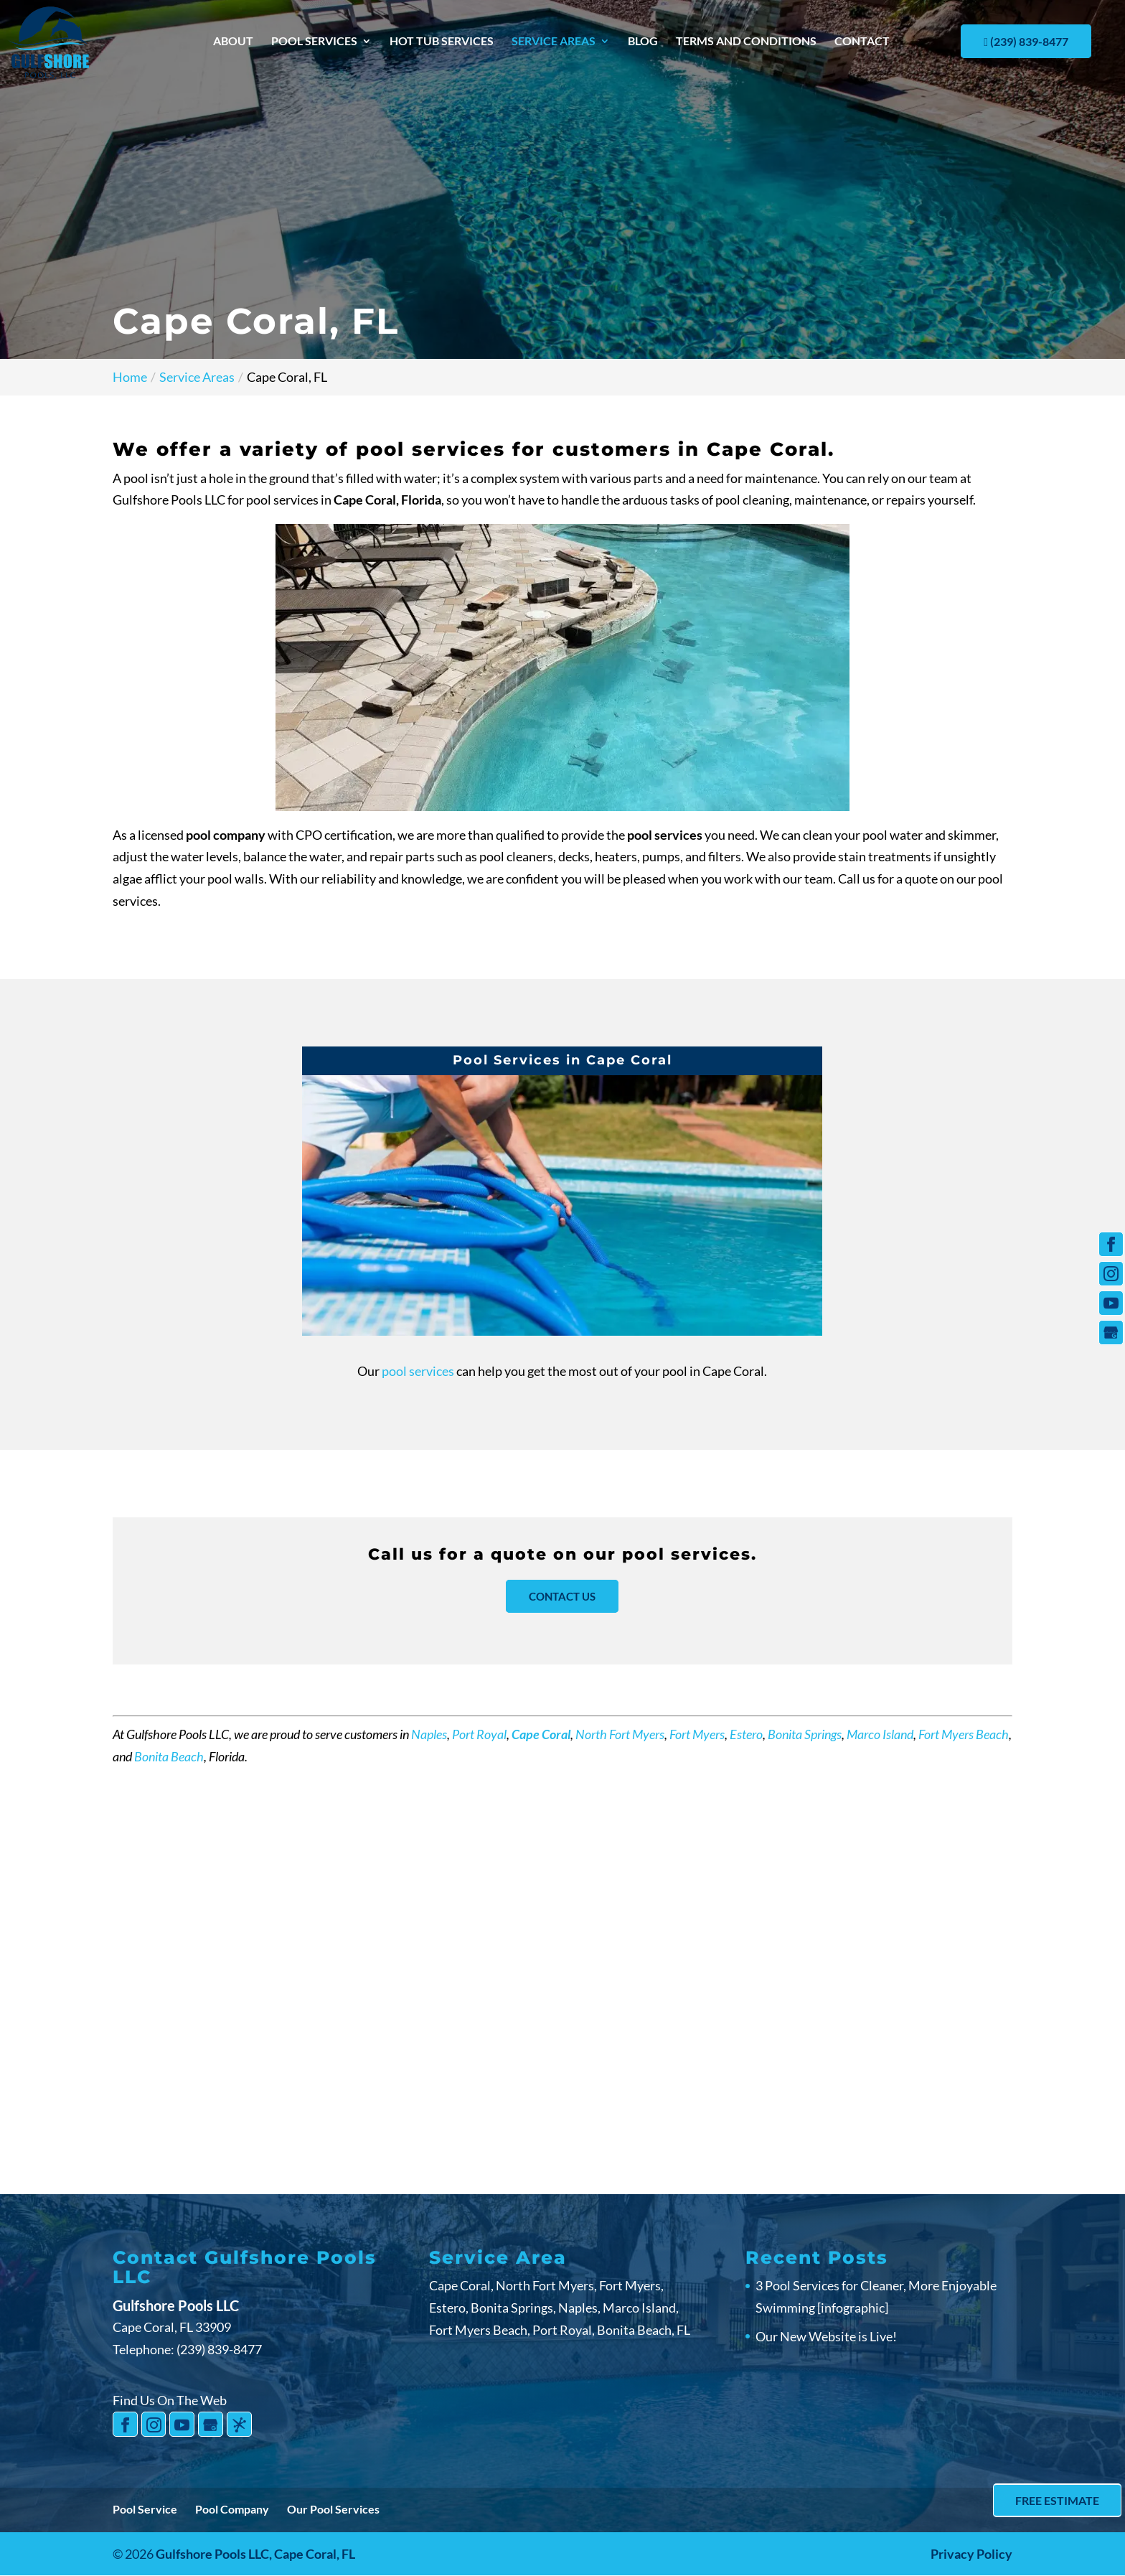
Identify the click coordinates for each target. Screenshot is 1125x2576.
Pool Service (145, 2509)
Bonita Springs (805, 1734)
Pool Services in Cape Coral (562, 1060)
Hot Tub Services (442, 41)
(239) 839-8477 (1026, 41)
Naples (429, 1734)
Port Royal (479, 1734)
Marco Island (880, 1734)
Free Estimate (1056, 2500)
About (233, 41)
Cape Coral (541, 1734)
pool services (419, 1371)
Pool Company (232, 2509)
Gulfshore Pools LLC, (255, 2554)
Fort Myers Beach (963, 1734)
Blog (643, 41)
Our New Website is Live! (826, 2336)
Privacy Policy (971, 2554)
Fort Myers (697, 1734)
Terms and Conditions (746, 41)
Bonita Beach (169, 1756)
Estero (746, 1734)
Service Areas (554, 41)
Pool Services (314, 41)
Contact (862, 41)
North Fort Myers (619, 1734)
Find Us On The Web (170, 2400)
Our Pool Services (333, 2509)
